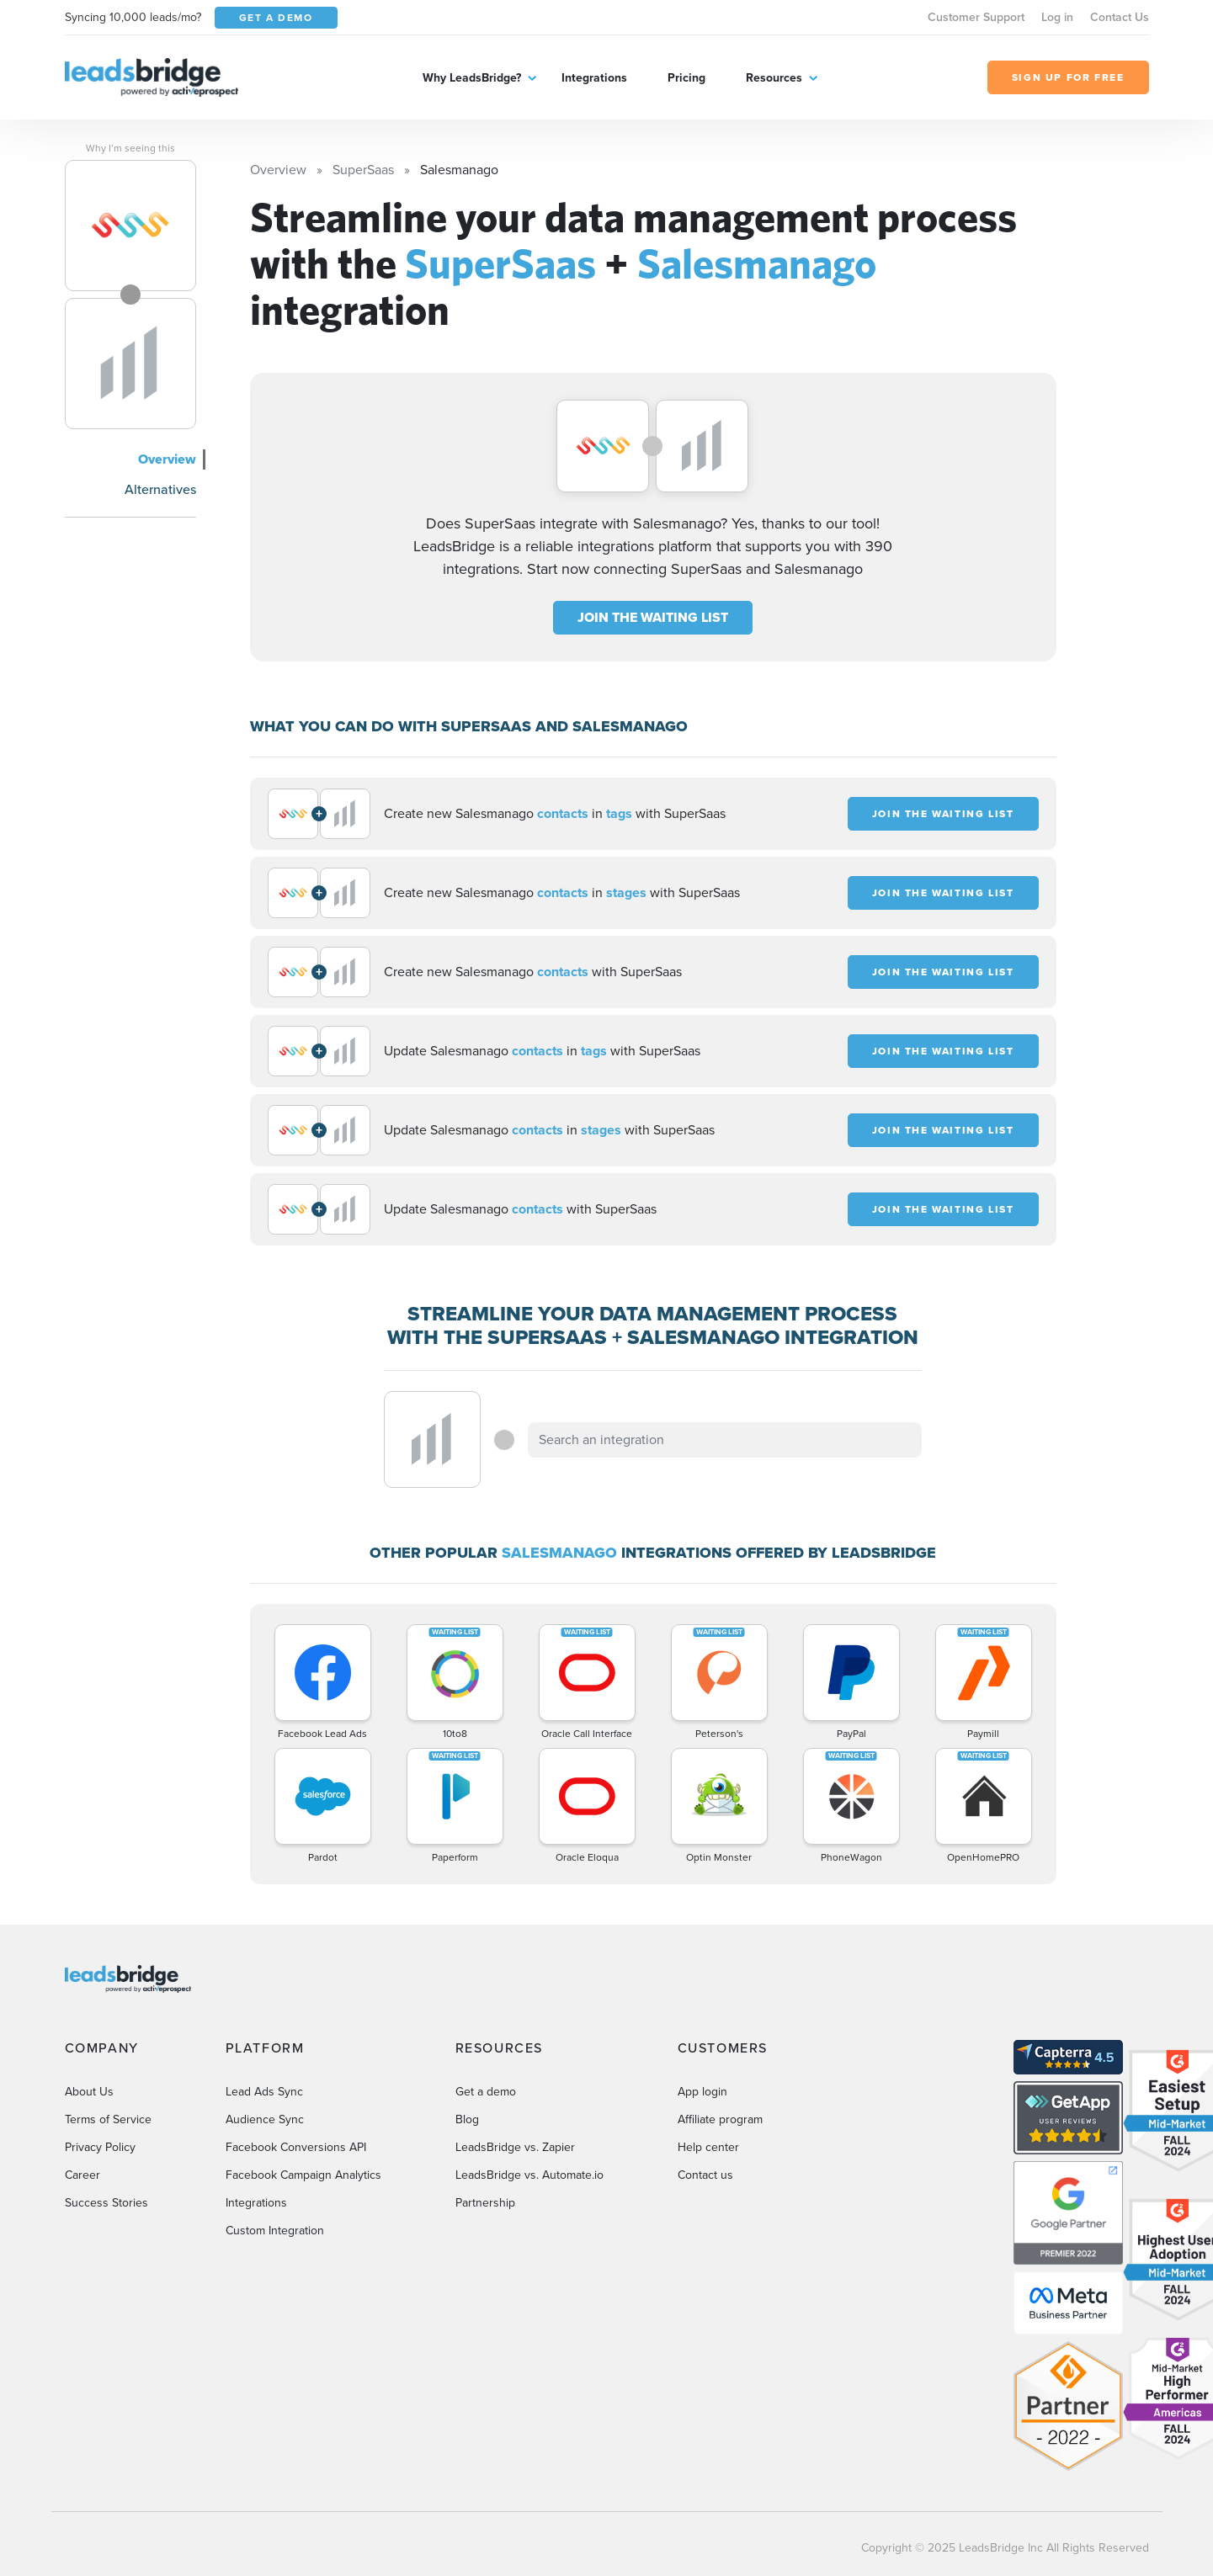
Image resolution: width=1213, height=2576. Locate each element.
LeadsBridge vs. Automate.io (529, 2175)
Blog (467, 2119)
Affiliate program (720, 2119)
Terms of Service (108, 2119)
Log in (1057, 17)
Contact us (705, 2175)
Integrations (594, 78)
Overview (167, 459)
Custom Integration (275, 2230)
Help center (708, 2147)
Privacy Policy (100, 2147)
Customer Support (976, 17)
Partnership (485, 2203)
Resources (774, 78)
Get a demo (485, 2092)
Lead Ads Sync (264, 2092)
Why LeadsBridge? (472, 78)
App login (702, 2092)
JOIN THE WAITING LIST (652, 617)
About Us (89, 2092)
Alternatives (160, 489)
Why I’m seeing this (130, 148)
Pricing (686, 78)
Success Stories (106, 2203)
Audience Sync (265, 2119)
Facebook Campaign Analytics (303, 2175)
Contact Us (1119, 17)
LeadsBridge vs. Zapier (515, 2147)
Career (82, 2175)
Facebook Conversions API (296, 2147)
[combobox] (725, 1440)
